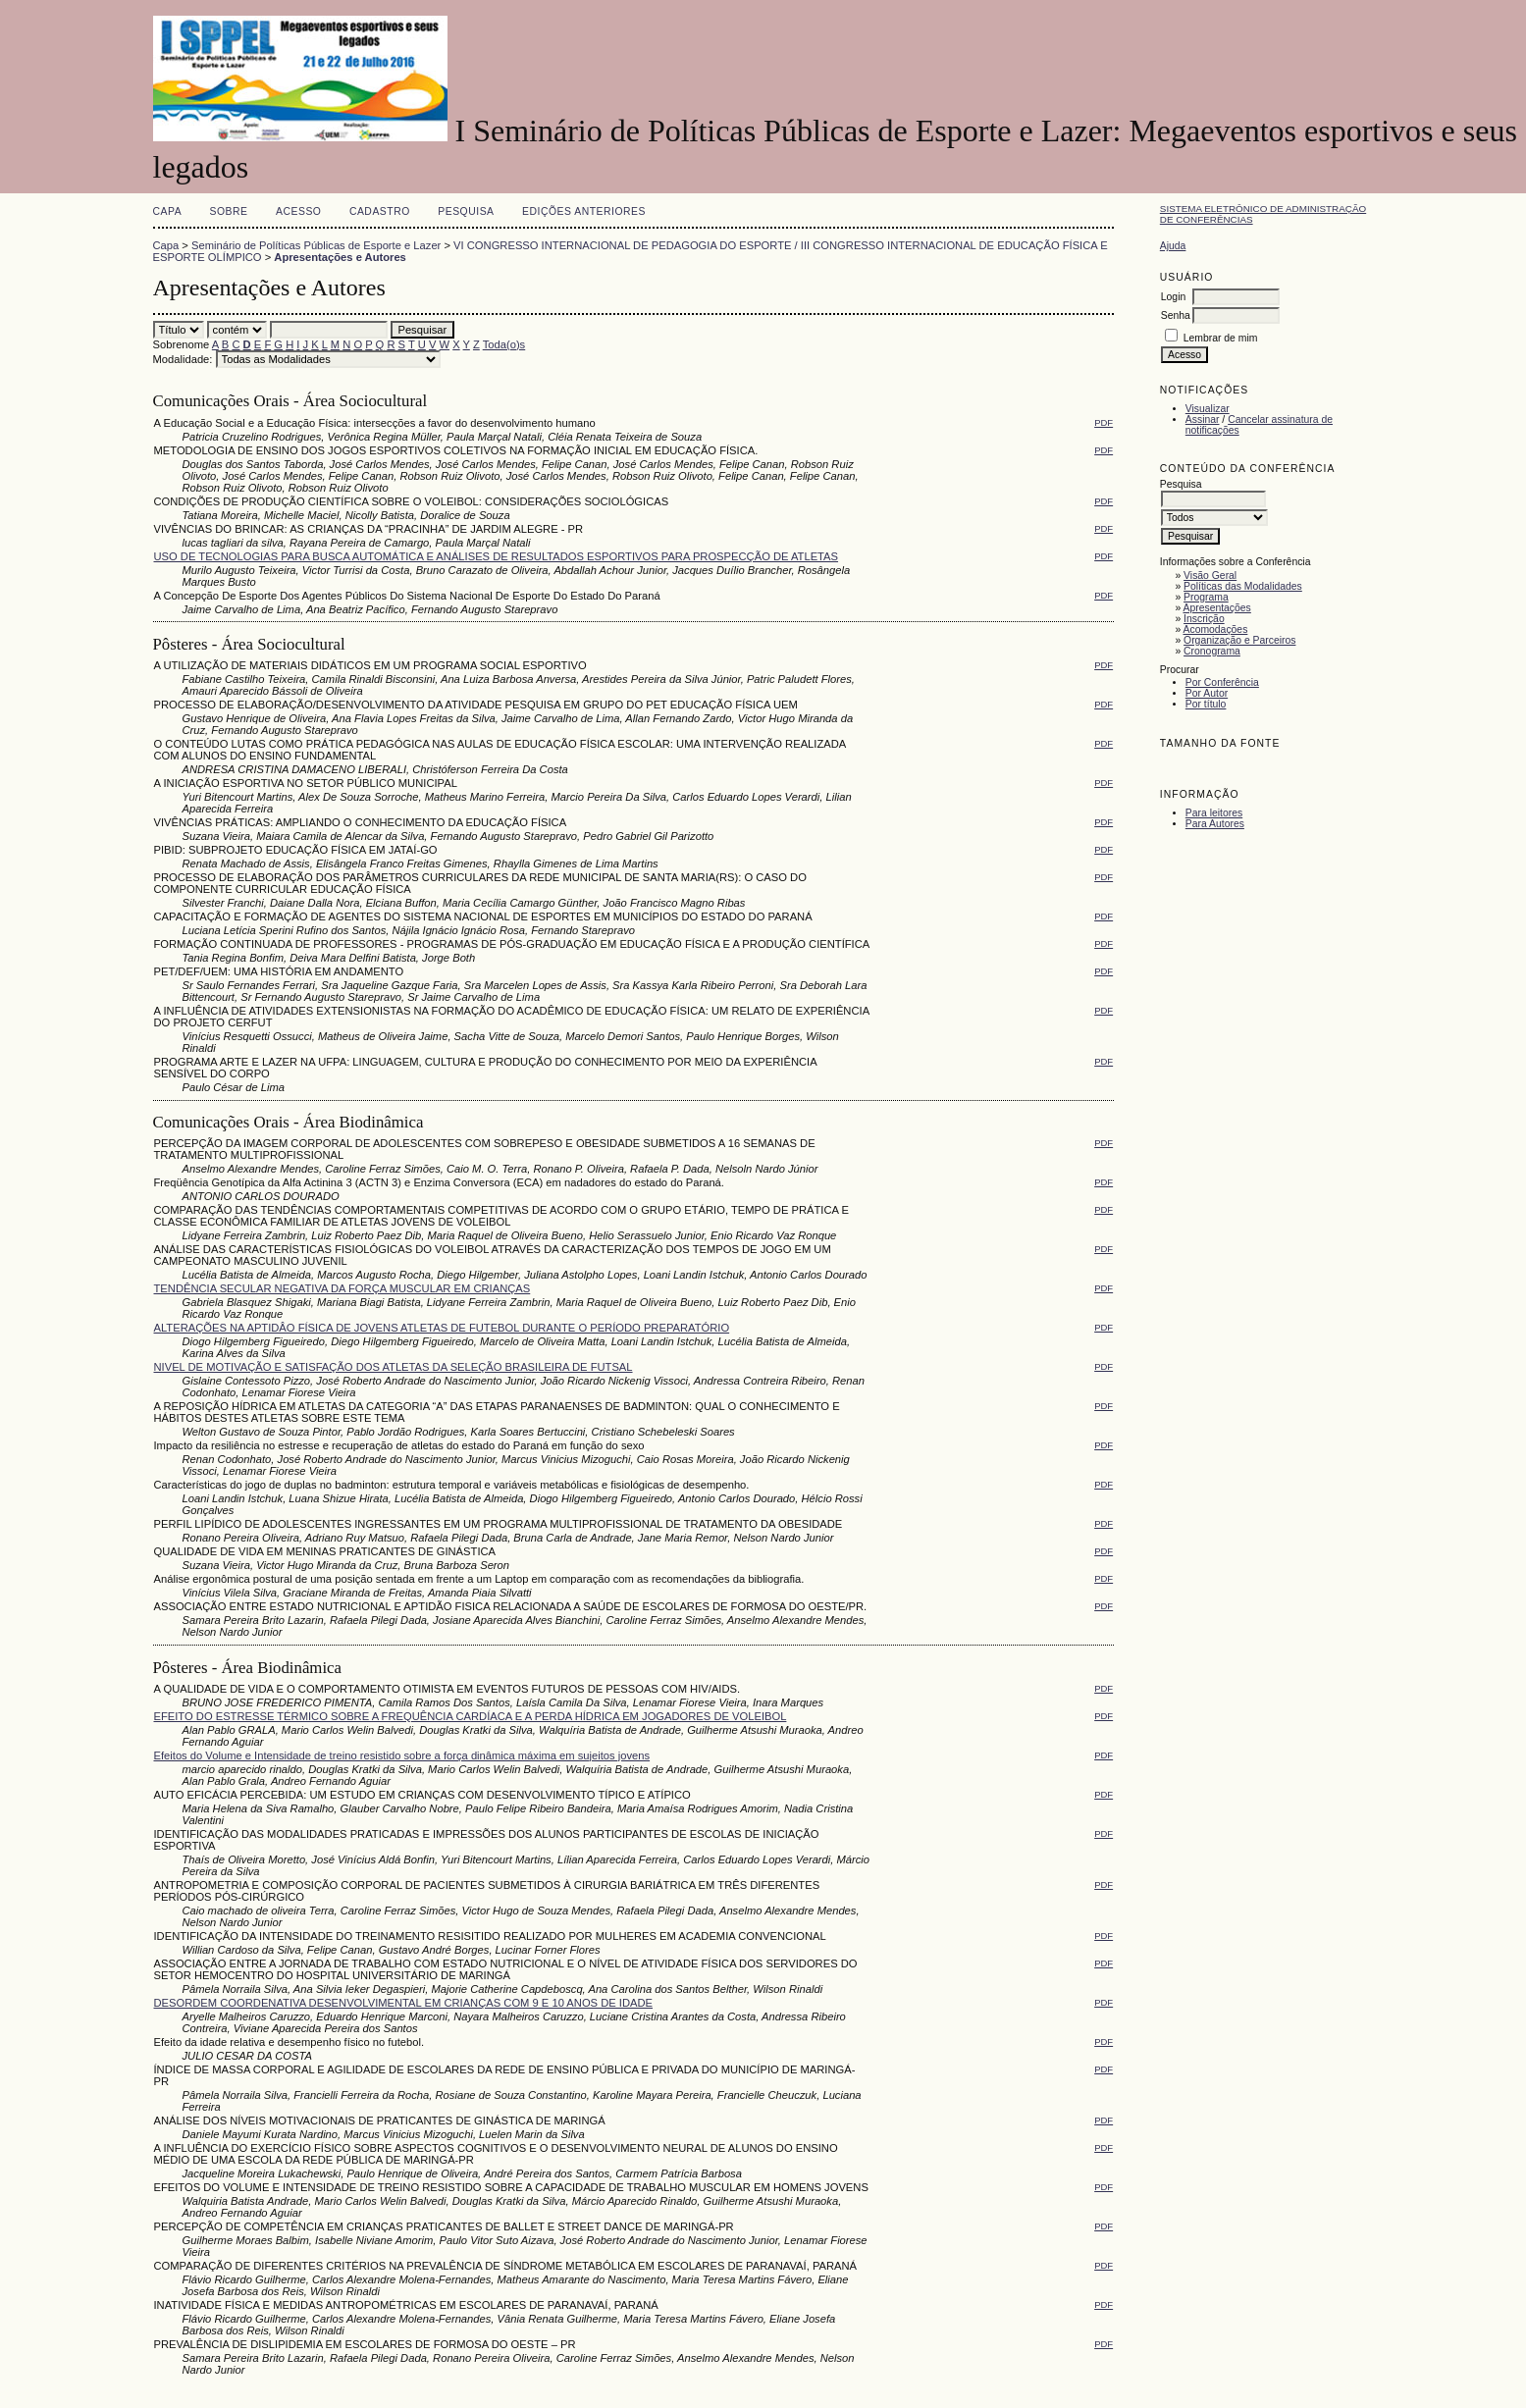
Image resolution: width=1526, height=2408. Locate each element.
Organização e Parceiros (1239, 640)
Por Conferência (1222, 682)
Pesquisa (466, 211)
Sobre (229, 211)
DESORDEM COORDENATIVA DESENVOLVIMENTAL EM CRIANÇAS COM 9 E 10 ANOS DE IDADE (404, 2003)
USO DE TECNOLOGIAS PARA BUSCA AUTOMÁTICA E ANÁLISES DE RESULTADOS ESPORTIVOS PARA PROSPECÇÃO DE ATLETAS (496, 556)
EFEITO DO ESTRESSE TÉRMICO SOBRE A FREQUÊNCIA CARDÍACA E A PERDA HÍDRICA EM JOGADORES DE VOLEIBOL (470, 1716)
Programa (1206, 597)
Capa (168, 211)
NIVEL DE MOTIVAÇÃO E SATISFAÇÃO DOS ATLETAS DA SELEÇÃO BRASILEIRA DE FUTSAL (393, 1367)
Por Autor (1206, 693)
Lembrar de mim (1221, 338)
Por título (1206, 704)
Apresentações (1217, 607)
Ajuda (1173, 245)
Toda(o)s (504, 344)
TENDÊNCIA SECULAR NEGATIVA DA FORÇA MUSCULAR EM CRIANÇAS (342, 1288)
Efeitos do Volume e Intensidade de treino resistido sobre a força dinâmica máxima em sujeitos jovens (402, 1755)
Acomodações (1216, 629)
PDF (1103, 422)
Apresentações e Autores (340, 257)
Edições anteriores (584, 211)
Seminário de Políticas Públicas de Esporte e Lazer (316, 245)
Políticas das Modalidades (1243, 586)
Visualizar (1207, 408)
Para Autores (1214, 823)
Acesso (298, 211)
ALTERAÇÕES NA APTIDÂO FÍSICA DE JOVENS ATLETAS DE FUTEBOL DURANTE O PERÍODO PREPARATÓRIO (442, 1328)
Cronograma (1212, 651)
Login (1173, 296)
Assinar (1202, 419)
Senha (1175, 315)
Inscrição (1204, 618)
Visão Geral (1210, 575)
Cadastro (379, 211)
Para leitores (1213, 813)
